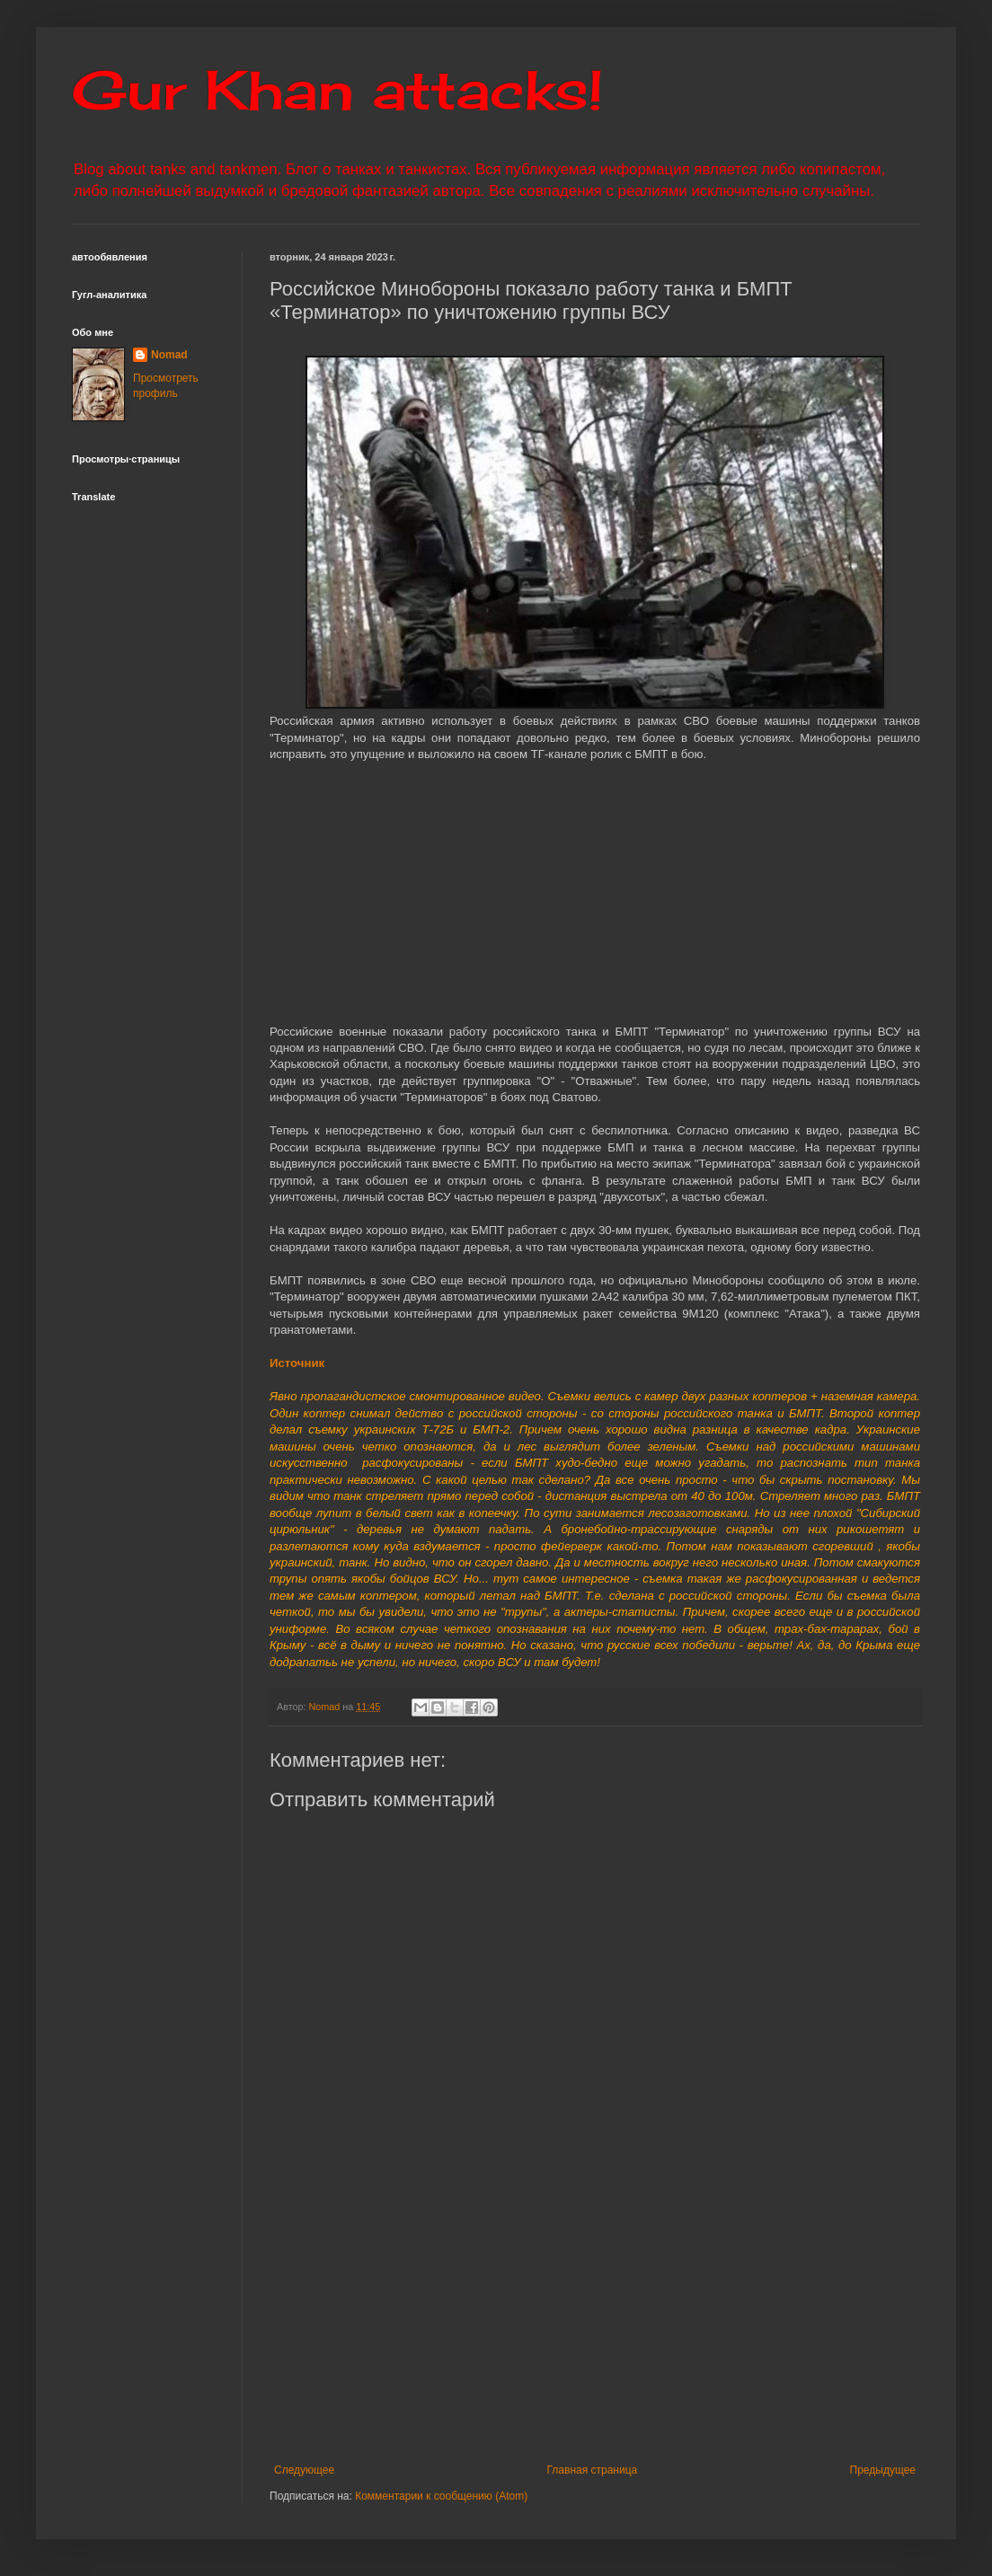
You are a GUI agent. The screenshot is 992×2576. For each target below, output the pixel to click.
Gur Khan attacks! (337, 89)
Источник (297, 1363)
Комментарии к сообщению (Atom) (441, 2496)
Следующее (304, 2470)
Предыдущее (883, 2470)
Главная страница (592, 2470)
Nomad (169, 354)
